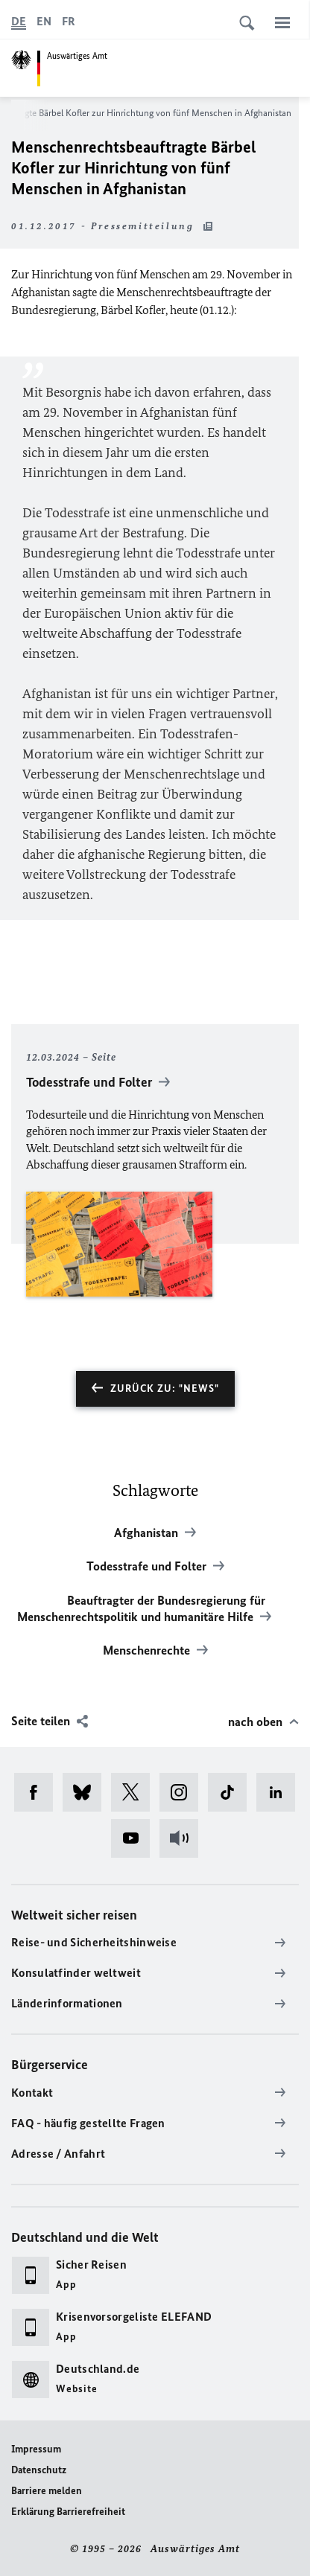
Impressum (36, 2449)
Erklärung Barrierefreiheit (68, 2511)
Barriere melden (46, 2490)
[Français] (68, 21)
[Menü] (282, 22)
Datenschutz (38, 2470)
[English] (44, 21)
